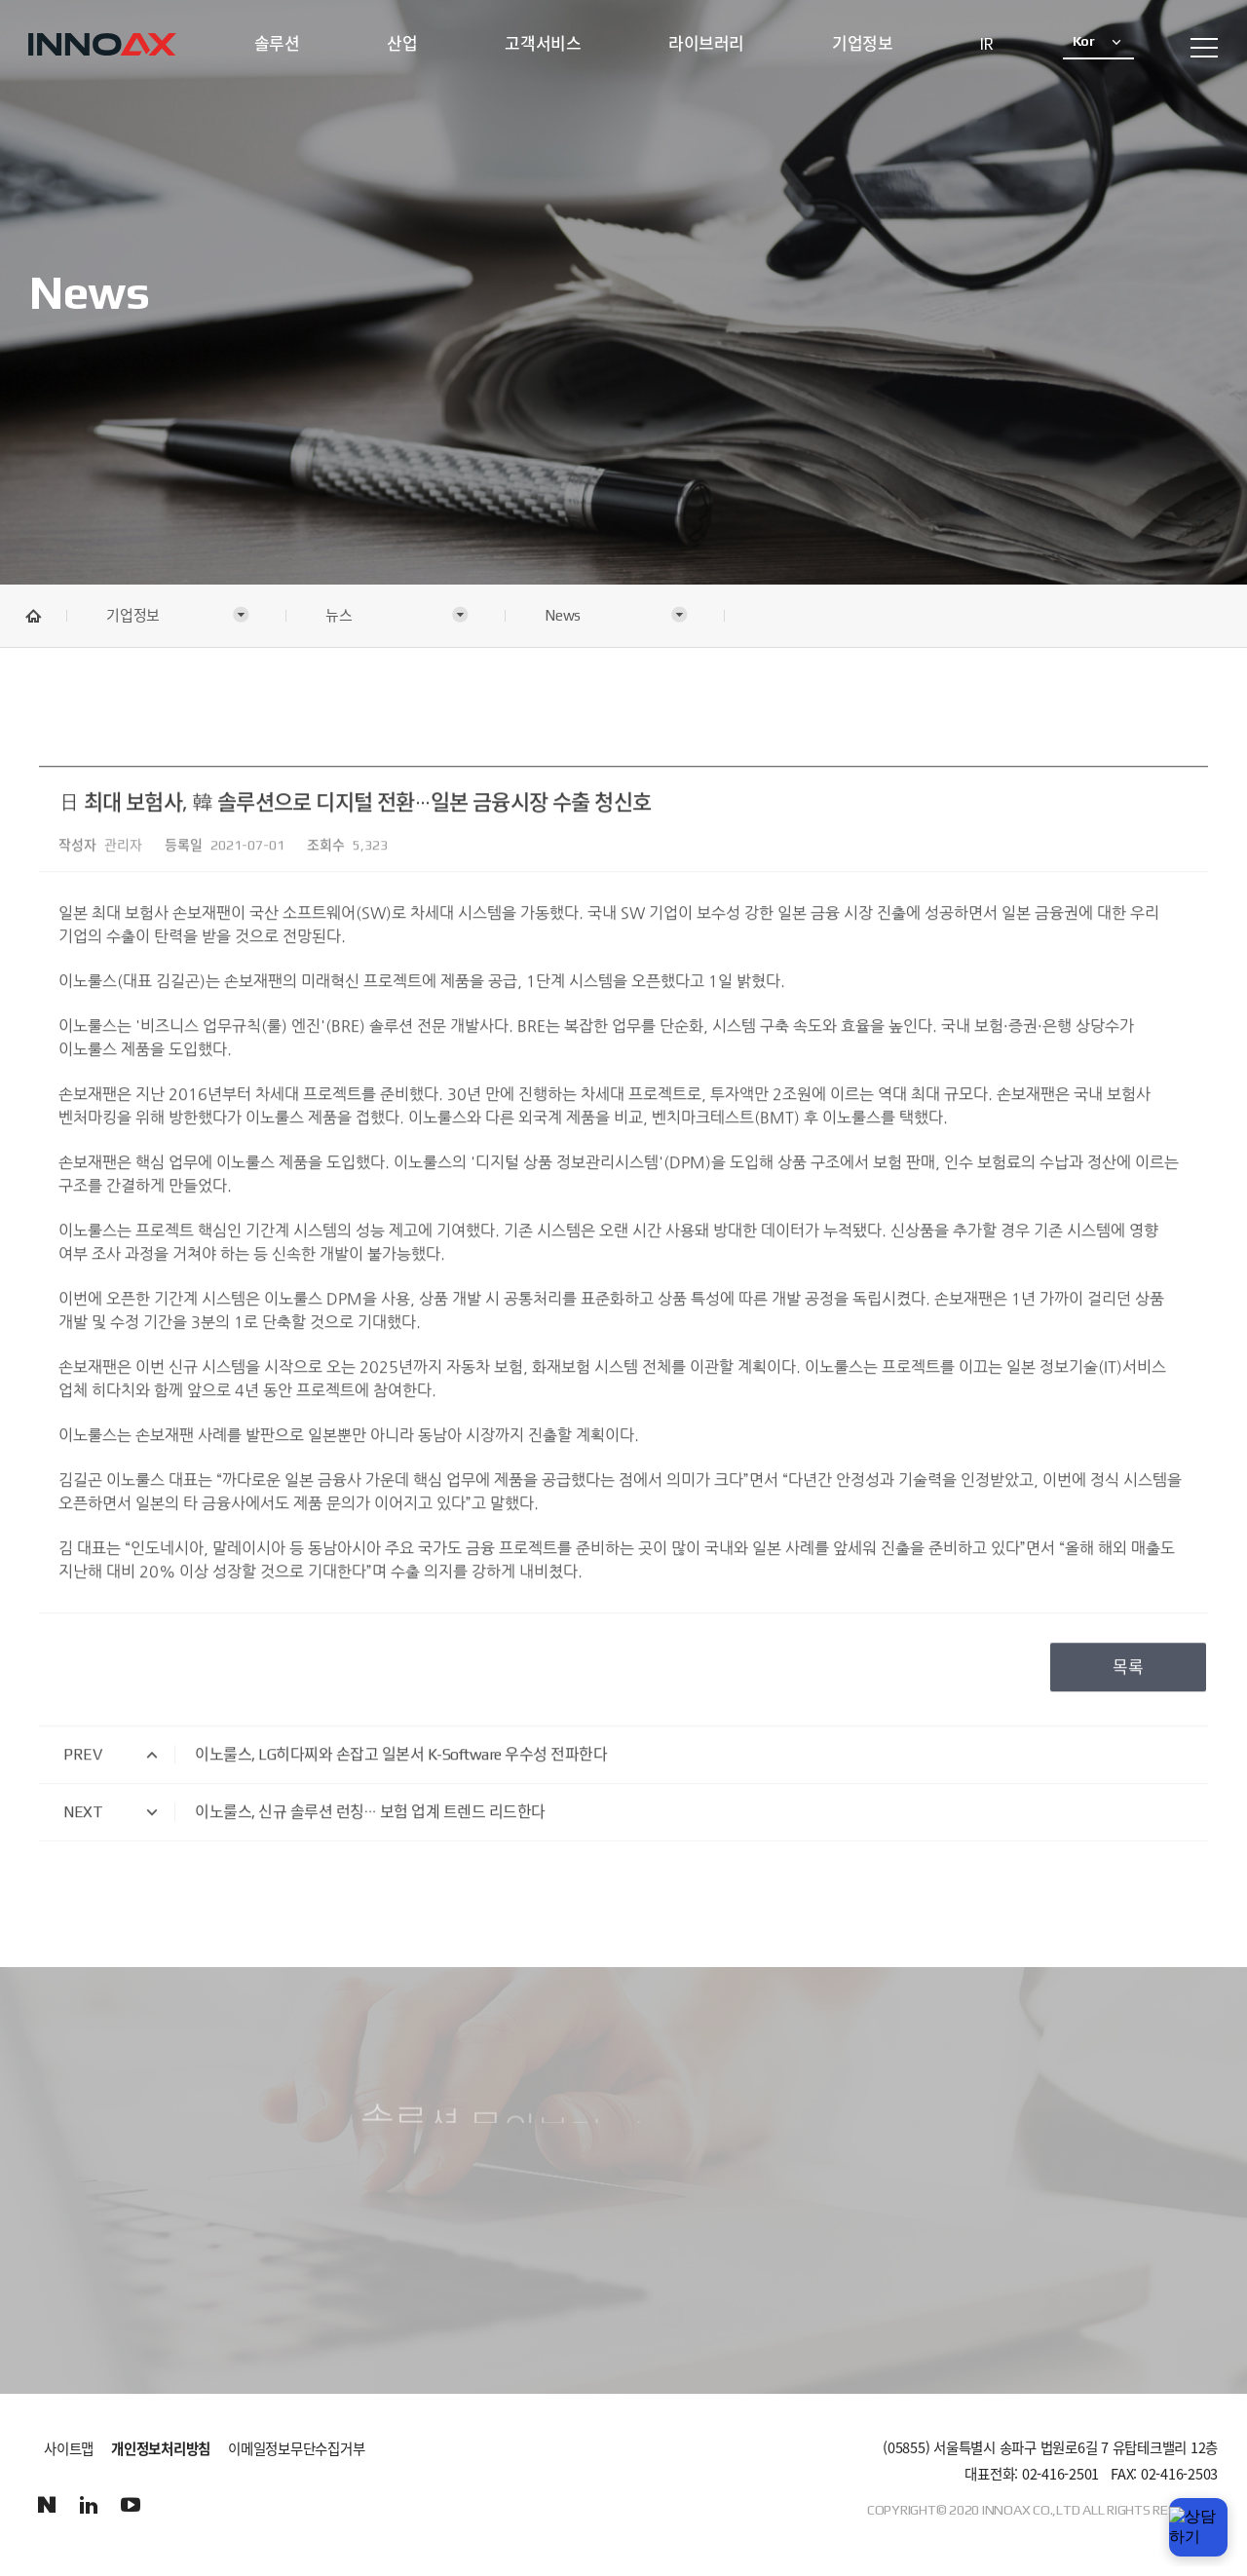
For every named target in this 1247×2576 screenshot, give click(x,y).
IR (986, 44)
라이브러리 (706, 44)
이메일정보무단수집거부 (296, 2450)
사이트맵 (69, 2449)
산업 (402, 44)
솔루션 (277, 44)
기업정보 (862, 44)
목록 (1128, 1647)
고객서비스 (543, 44)
